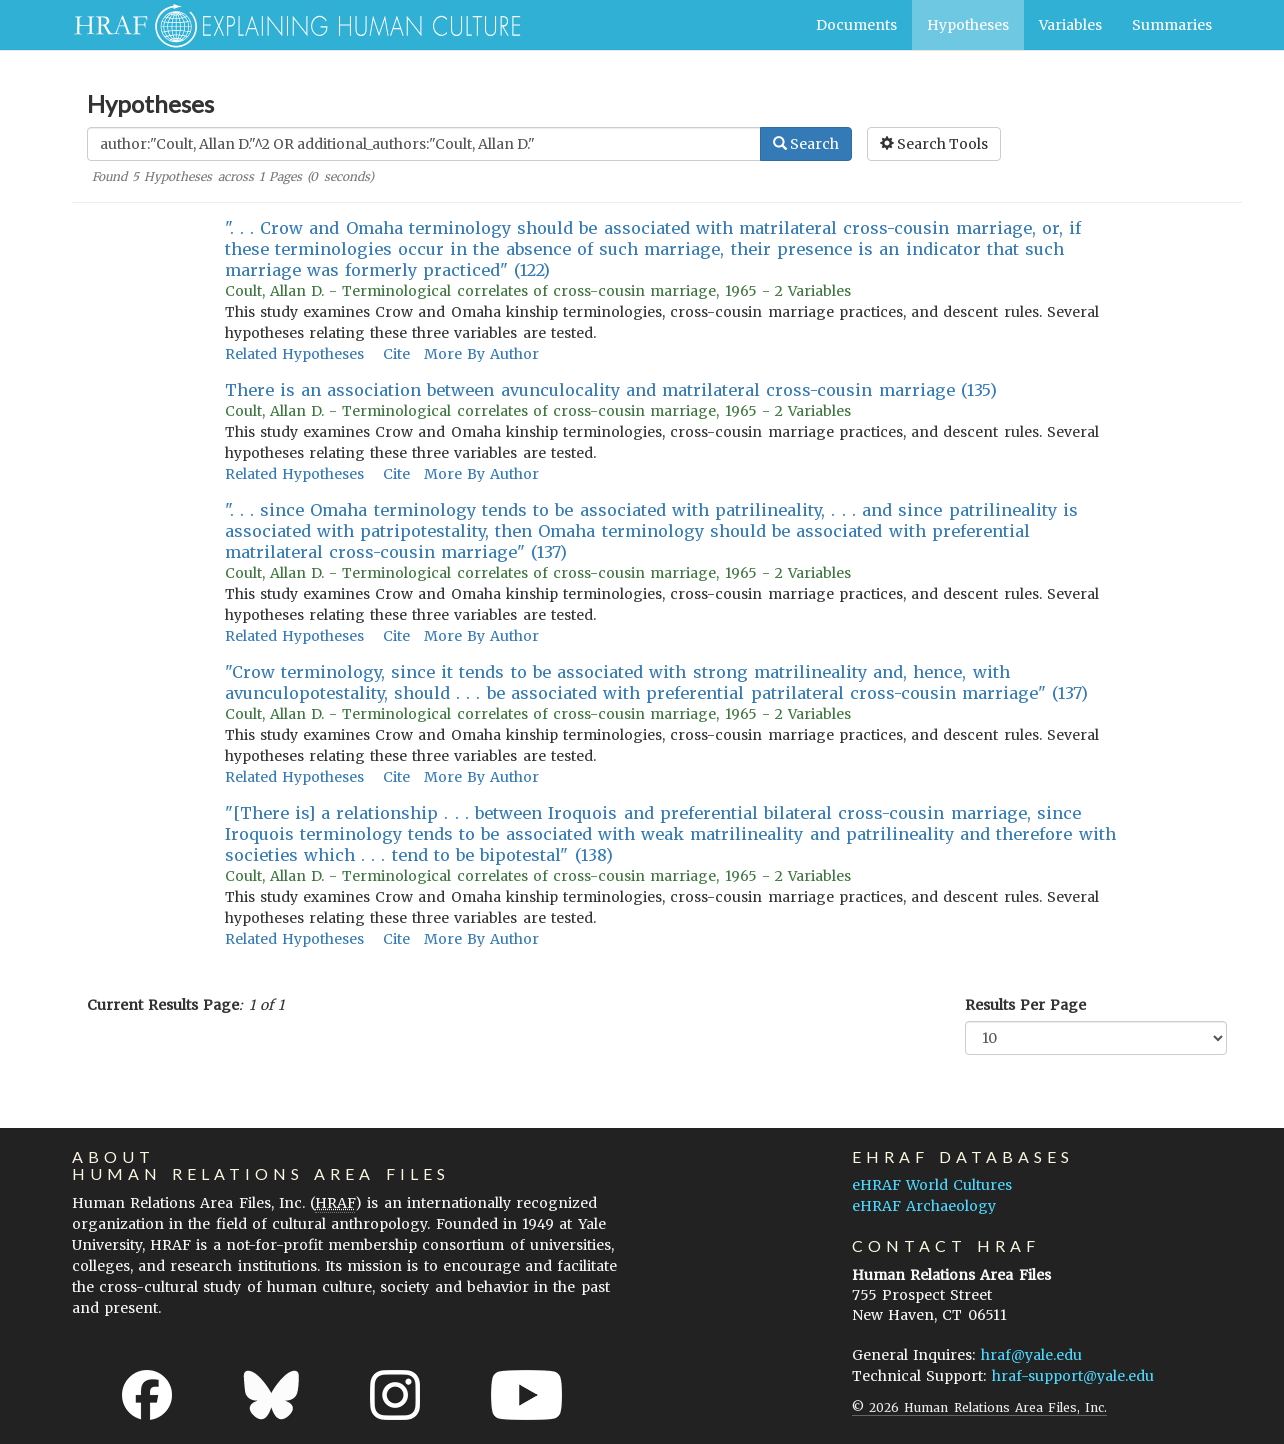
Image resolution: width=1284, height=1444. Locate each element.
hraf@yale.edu (1031, 1355)
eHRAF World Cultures (932, 1185)
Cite (396, 354)
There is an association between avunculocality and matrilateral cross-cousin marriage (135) (611, 390)
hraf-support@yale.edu (1073, 1376)
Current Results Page (163, 1005)
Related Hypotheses (294, 354)
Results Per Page (1025, 1005)
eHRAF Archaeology (924, 1206)
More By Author (481, 354)
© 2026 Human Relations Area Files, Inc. (979, 1407)
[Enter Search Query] (424, 144)
